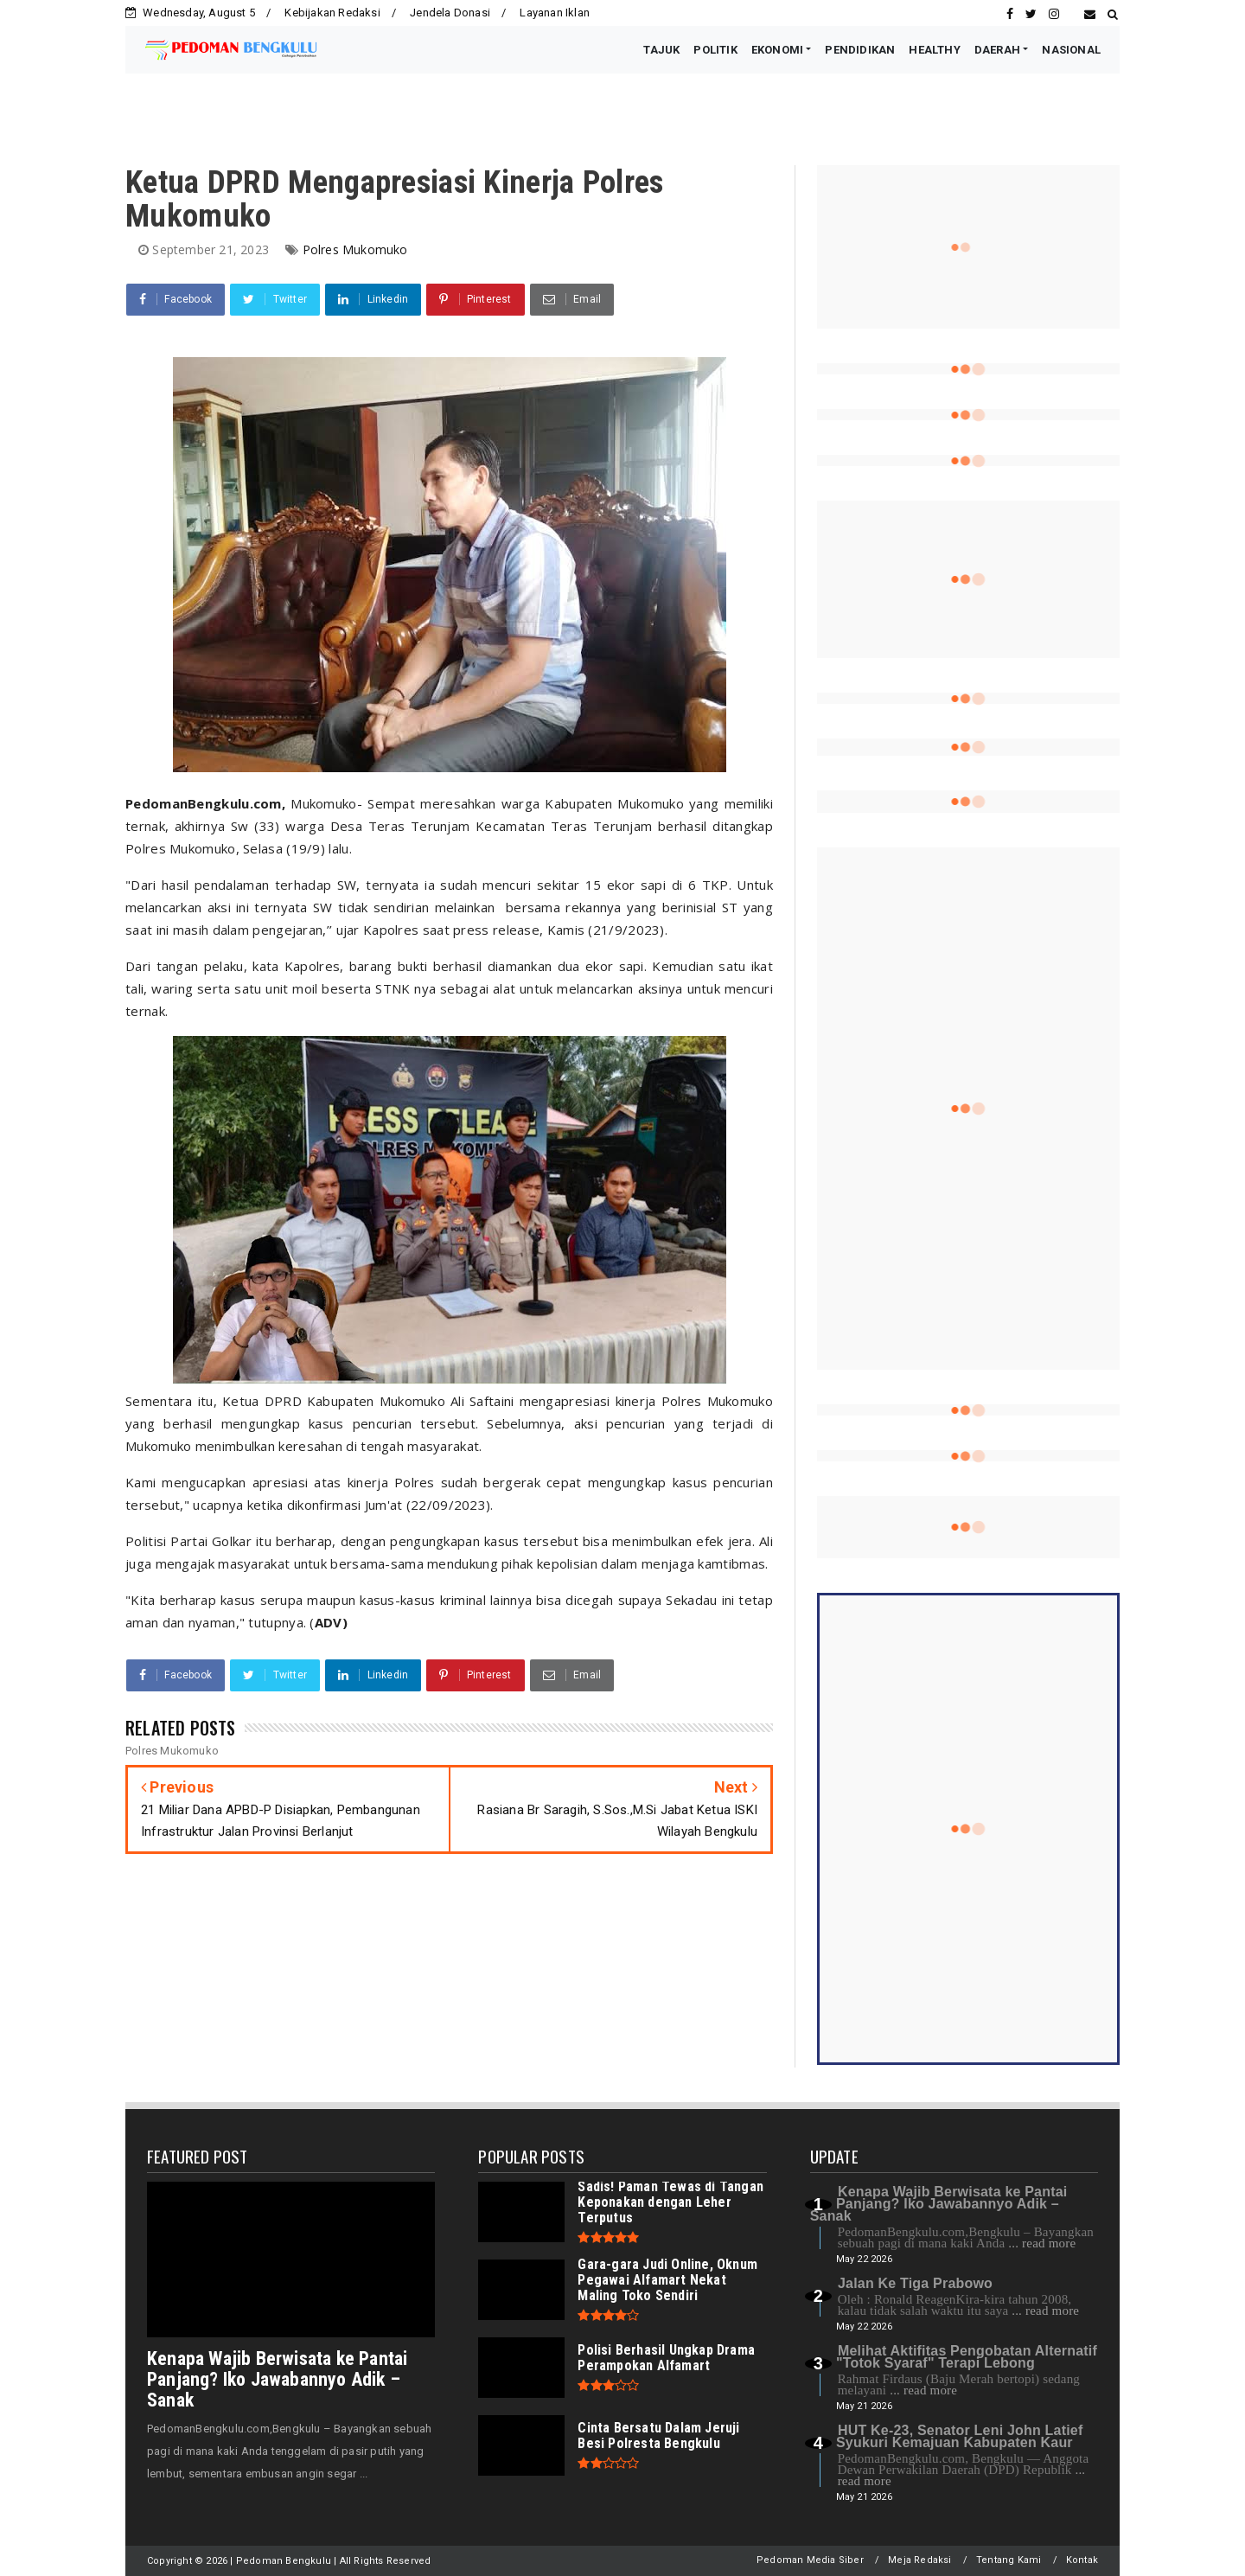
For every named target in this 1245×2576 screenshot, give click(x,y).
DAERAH (997, 49)
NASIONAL (1071, 49)
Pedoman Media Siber (810, 2560)
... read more (1042, 2243)
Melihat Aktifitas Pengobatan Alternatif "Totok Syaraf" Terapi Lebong (966, 2356)
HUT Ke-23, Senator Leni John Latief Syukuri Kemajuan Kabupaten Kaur (959, 2436)
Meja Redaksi (919, 2560)
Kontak (1082, 2560)
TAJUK (661, 49)
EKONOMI (777, 49)
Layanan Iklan (555, 12)
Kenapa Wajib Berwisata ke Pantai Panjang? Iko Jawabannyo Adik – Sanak (277, 2379)
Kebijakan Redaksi (332, 12)
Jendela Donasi (450, 12)
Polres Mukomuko (355, 249)
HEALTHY (934, 49)
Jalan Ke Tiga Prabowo (915, 2283)
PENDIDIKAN (860, 49)
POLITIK (715, 49)
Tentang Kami (1008, 2560)
